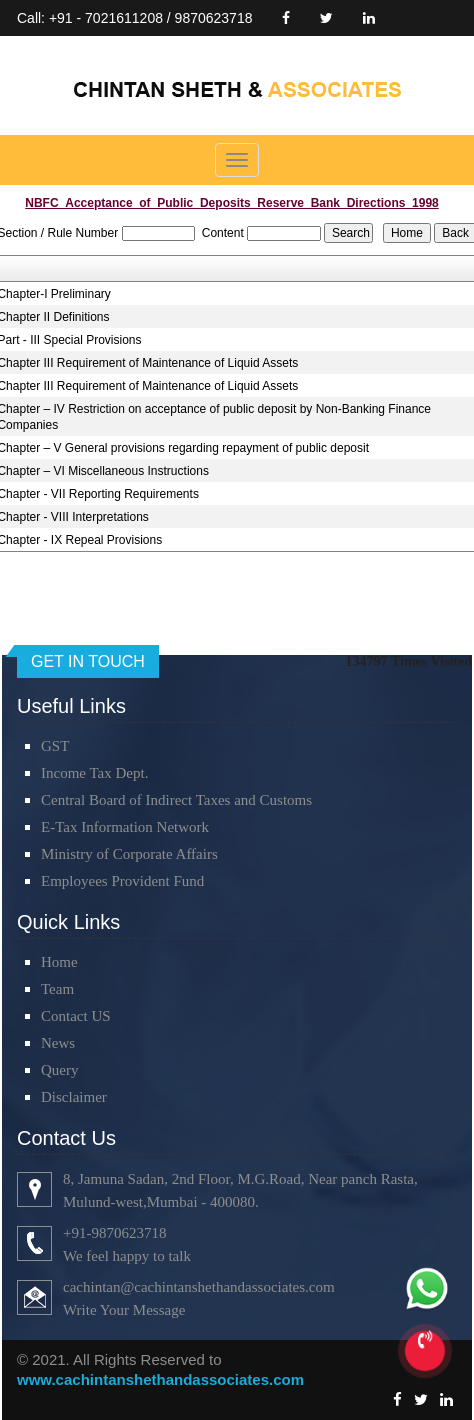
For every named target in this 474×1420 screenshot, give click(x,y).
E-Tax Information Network (125, 827)
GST (55, 746)
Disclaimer (74, 1097)
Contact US (76, 1016)
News (58, 1043)
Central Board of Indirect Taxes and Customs (176, 800)
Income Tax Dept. (94, 773)
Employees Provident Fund (122, 881)
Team (57, 989)
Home (59, 962)
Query (60, 1070)
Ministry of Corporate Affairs (129, 854)
